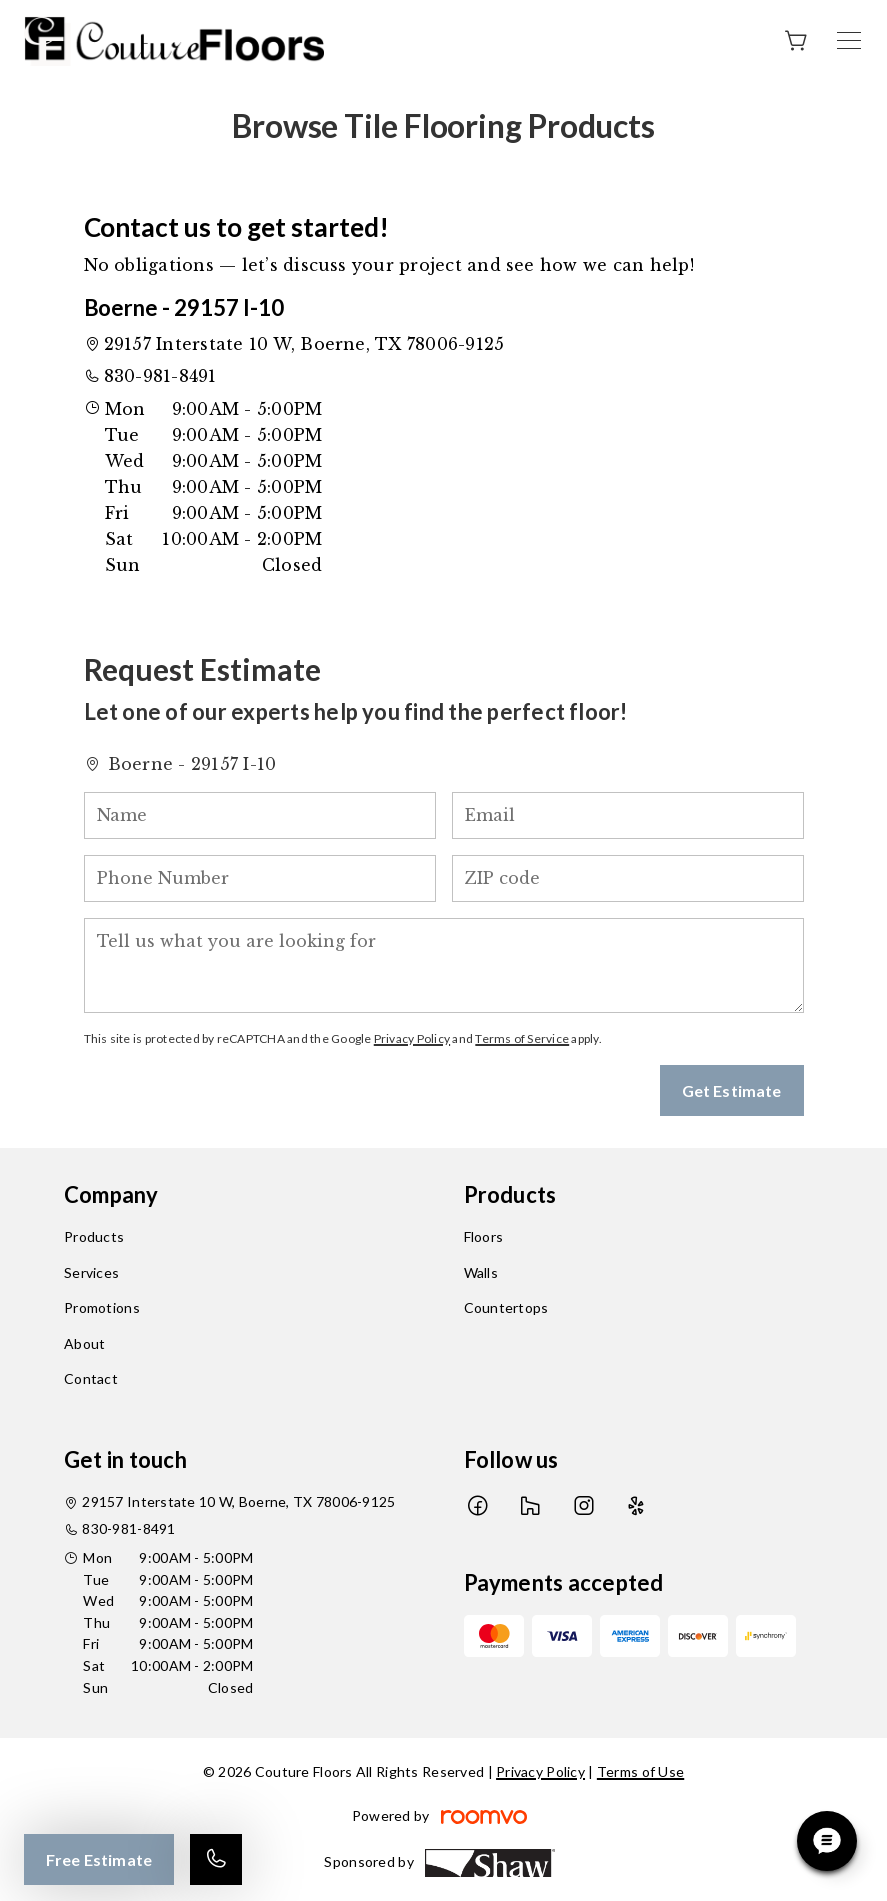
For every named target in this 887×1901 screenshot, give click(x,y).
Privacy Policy (412, 1038)
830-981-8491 (160, 376)
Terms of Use (640, 1771)
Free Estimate (99, 1859)
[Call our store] (216, 1859)
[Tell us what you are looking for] (444, 965)
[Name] (260, 815)
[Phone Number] (260, 878)
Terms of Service (522, 1038)
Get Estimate (732, 1090)
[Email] (628, 815)
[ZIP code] (628, 878)
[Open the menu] (849, 40)
